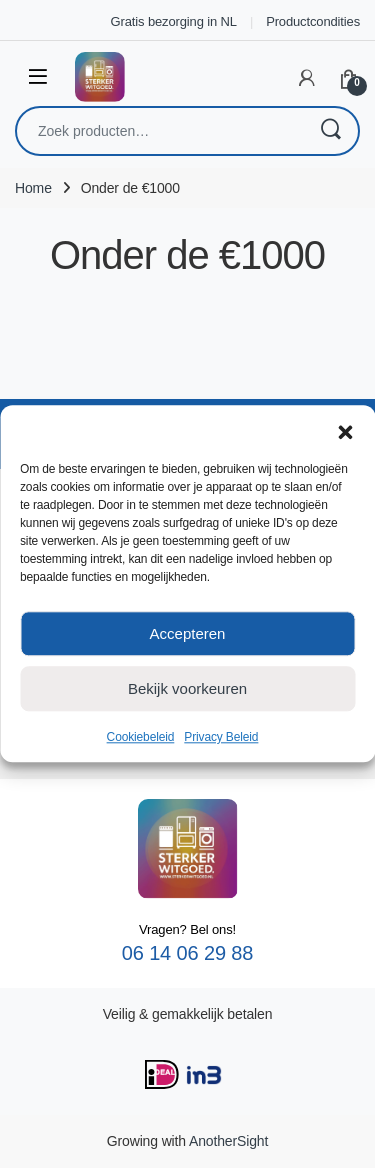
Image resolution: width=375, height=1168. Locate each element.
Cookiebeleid (141, 737)
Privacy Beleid (221, 737)
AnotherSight (228, 1141)
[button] (345, 430)
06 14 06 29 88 (188, 953)
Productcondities (313, 21)
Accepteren (188, 633)
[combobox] (159, 131)
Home (33, 188)
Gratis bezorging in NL (174, 21)
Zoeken (330, 131)
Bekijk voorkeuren (187, 688)
